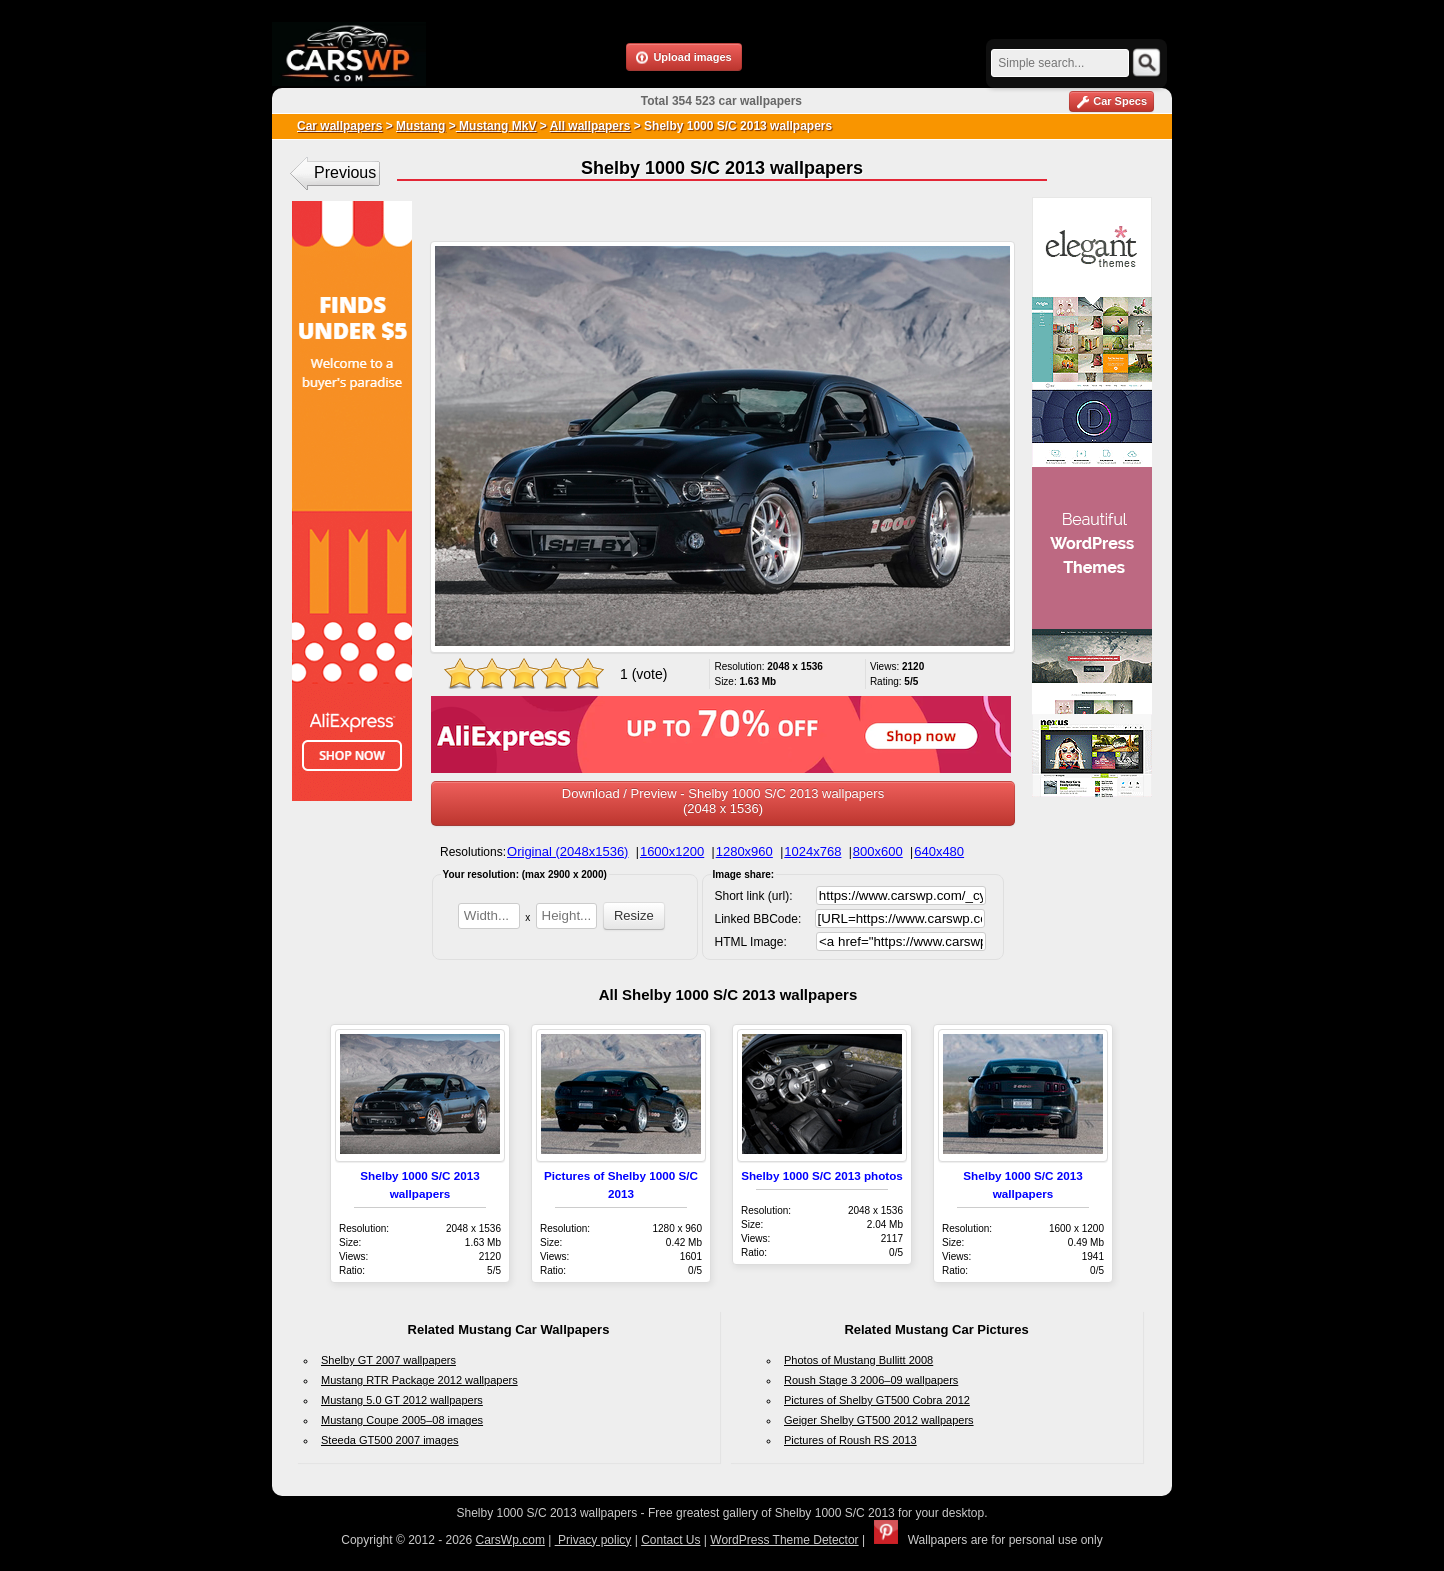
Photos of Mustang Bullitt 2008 (858, 1360)
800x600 (878, 851)
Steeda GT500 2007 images (390, 1440)
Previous (345, 172)
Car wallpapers (339, 126)
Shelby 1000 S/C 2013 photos (822, 1175)
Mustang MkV (496, 126)
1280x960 (744, 851)
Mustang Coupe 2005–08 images (402, 1420)
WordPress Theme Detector (784, 1540)
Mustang (420, 126)
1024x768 (812, 851)
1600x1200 (672, 851)
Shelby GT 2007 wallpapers (388, 1360)
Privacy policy (593, 1540)
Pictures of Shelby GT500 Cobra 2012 (877, 1400)
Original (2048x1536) (567, 851)
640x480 (939, 851)
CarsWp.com (510, 1540)
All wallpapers (590, 126)
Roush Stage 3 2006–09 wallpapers (871, 1380)
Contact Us (670, 1540)
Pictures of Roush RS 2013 (850, 1440)
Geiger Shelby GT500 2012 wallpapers (879, 1420)
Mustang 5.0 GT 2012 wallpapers (402, 1400)
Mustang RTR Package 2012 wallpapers (419, 1380)
